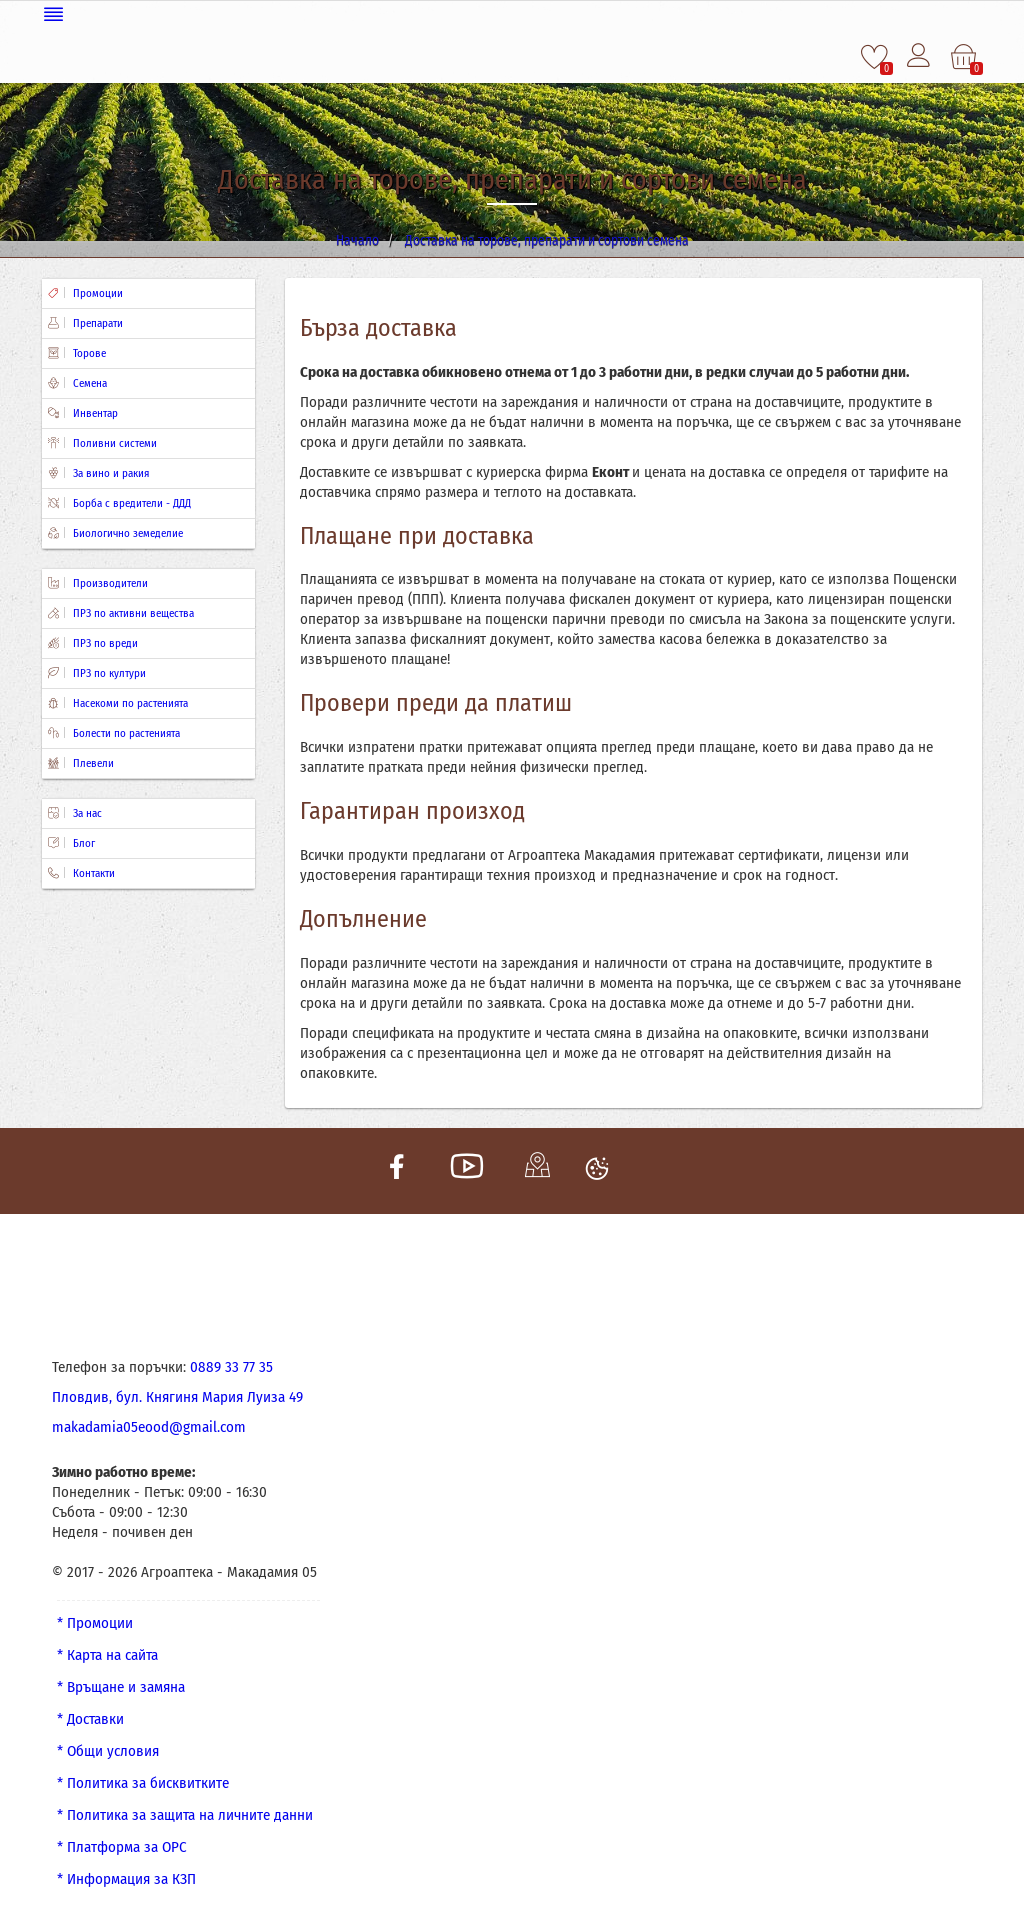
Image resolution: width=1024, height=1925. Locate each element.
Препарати (85, 321)
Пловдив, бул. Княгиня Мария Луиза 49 (177, 1395)
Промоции (85, 291)
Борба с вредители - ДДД (119, 501)
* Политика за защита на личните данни (185, 1813)
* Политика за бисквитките (143, 1781)
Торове (77, 351)
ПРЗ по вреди (93, 641)
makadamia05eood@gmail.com (149, 1425)
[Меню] (512, 12)
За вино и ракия (98, 471)
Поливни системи (102, 441)
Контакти (81, 871)
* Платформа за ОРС (122, 1845)
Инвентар (83, 411)
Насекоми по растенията (118, 701)
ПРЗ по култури (97, 671)
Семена (77, 381)
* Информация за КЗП (126, 1877)
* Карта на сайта (107, 1653)
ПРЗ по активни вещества (121, 611)
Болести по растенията (114, 731)
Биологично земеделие (115, 531)
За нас (75, 811)
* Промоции (95, 1621)
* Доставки (90, 1717)
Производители (98, 581)
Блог (71, 841)
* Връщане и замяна (121, 1685)
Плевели (81, 761)
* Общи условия (108, 1749)
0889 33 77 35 (231, 1365)
